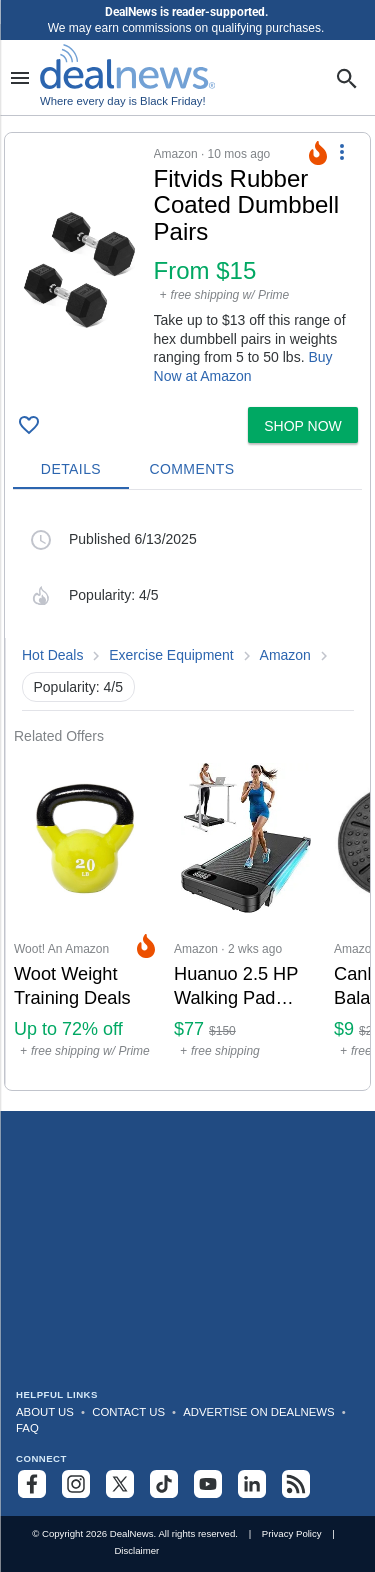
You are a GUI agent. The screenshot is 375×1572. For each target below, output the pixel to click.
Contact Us (128, 1412)
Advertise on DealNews (258, 1412)
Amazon (285, 655)
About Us (45, 1412)
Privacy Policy (292, 1533)
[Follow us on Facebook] (32, 1484)
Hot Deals (52, 655)
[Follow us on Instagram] (76, 1484)
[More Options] (342, 151)
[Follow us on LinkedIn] (252, 1484)
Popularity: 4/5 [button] (79, 687)
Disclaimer (136, 1550)
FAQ (27, 1428)
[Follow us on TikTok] (164, 1484)
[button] (187, 266)
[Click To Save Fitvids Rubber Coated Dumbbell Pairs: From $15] (29, 425)
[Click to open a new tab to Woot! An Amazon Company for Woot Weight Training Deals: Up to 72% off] (86, 917)
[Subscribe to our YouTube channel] (208, 1484)
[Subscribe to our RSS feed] (296, 1484)
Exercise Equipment (171, 655)
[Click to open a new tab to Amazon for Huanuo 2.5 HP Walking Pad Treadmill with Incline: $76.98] (246, 917)
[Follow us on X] (120, 1484)
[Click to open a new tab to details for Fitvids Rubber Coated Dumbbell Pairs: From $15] (79, 270)
